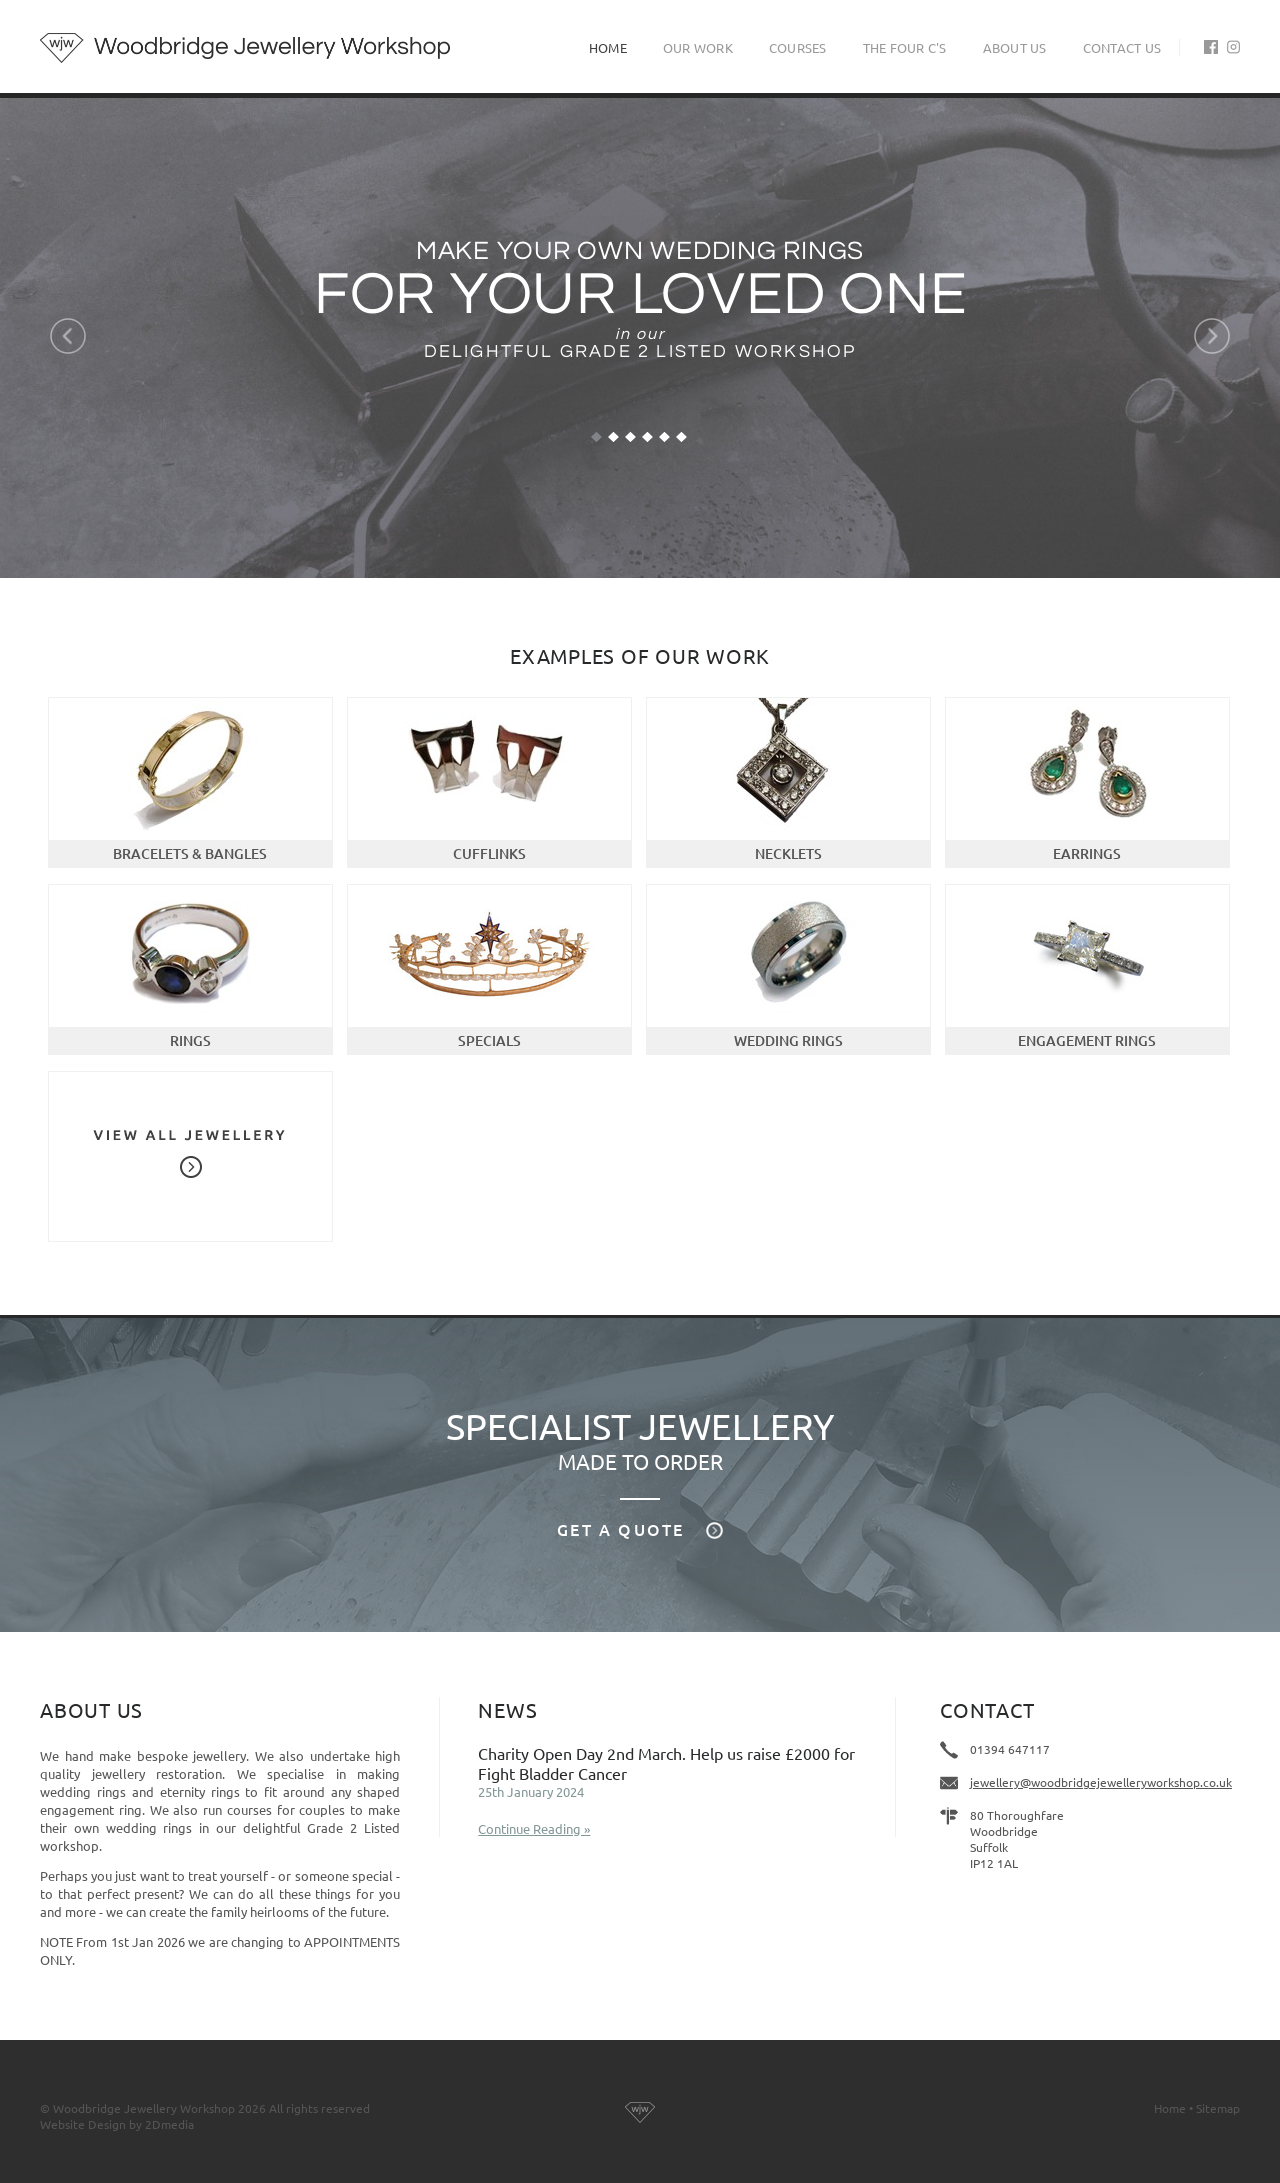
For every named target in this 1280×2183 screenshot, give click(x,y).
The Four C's (905, 47)
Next (1212, 336)
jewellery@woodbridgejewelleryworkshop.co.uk (1101, 1782)
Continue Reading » (534, 1828)
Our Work (698, 47)
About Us (1015, 47)
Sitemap (1218, 2108)
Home (608, 47)
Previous (68, 336)
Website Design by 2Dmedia (117, 2124)
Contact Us (1122, 47)
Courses (798, 47)
